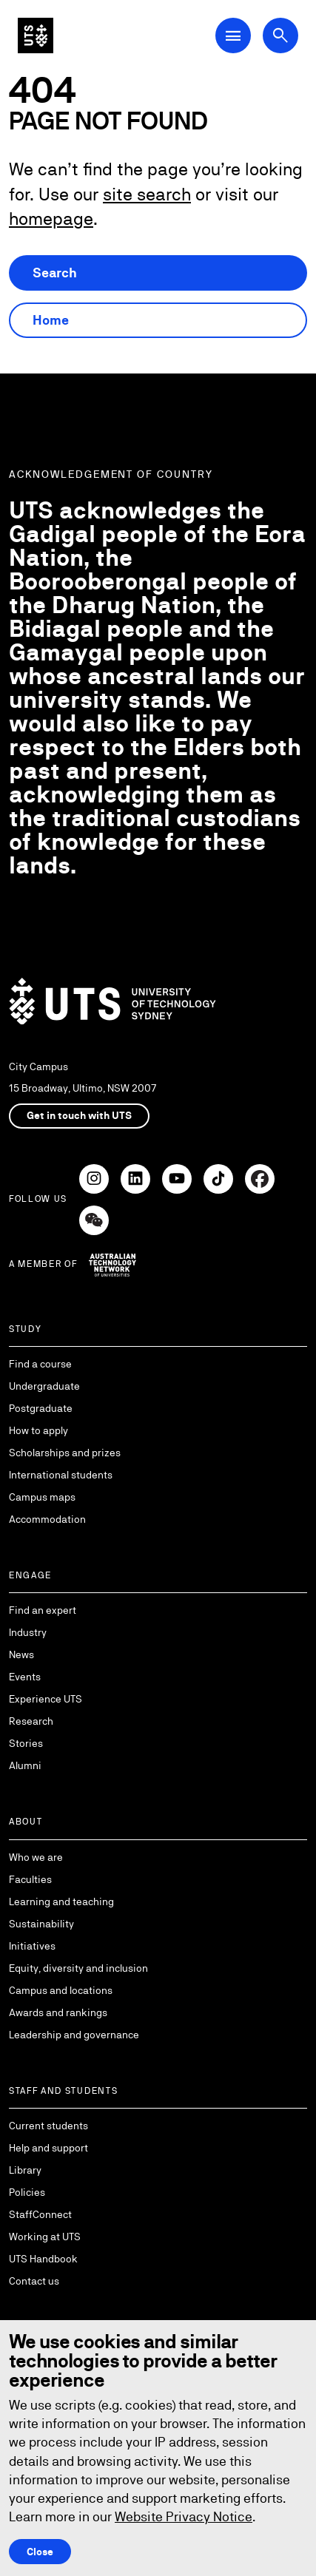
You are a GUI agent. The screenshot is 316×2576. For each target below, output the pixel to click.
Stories (26, 1743)
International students (60, 1475)
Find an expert (42, 1610)
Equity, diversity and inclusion (78, 1968)
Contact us (34, 2281)
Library (25, 2170)
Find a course (40, 1364)
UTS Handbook (43, 2259)
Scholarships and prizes (65, 1452)
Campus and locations (60, 1990)
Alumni (25, 1765)
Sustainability (41, 1924)
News (21, 1654)
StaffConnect (40, 2214)
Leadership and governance (74, 2034)
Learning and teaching (61, 1901)
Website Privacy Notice (183, 2516)
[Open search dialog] (280, 35)
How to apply (38, 1430)
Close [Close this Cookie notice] (40, 2552)
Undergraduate (44, 1386)
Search (55, 272)
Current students (48, 2125)
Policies (27, 2192)
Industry (28, 1632)
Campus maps (42, 1497)
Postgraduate (41, 1408)
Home (51, 320)
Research (31, 1721)
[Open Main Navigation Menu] (233, 35)
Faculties (30, 1879)
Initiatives (32, 1946)
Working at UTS (45, 2236)
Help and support (48, 2148)
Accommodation (47, 1519)
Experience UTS (45, 1699)
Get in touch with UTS (79, 1115)
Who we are (36, 1857)
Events (25, 1676)
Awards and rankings (58, 2012)
